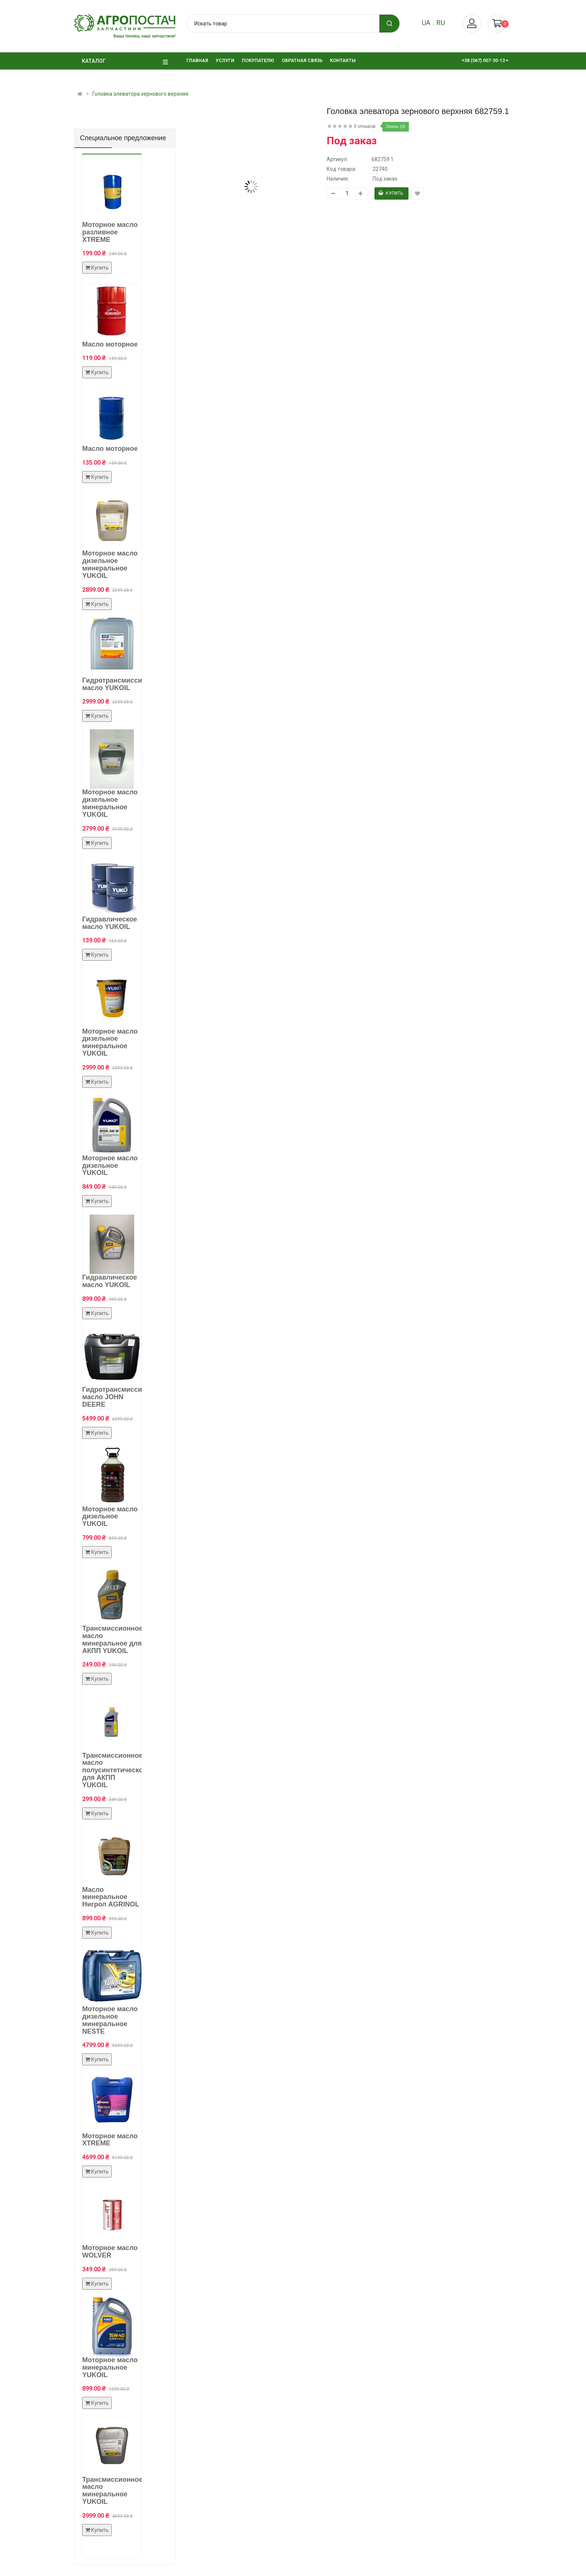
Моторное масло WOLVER (110, 2251)
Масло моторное (110, 344)
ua (426, 23)
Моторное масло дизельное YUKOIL (110, 1165)
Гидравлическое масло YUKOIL (109, 922)
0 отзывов (365, 126)
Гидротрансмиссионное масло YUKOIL (122, 684)
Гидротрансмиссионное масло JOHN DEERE (122, 1397)
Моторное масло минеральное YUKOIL (110, 2367)
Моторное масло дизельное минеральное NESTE (110, 2020)
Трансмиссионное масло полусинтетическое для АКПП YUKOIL (114, 1770)
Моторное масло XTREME (110, 2139)
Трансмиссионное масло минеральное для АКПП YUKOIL (112, 1639)
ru (441, 23)
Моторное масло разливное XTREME (110, 232)
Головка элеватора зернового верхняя (140, 93)
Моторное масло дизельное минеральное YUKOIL (110, 564)
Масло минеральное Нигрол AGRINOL (110, 1897)
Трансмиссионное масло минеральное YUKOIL (112, 2490)
